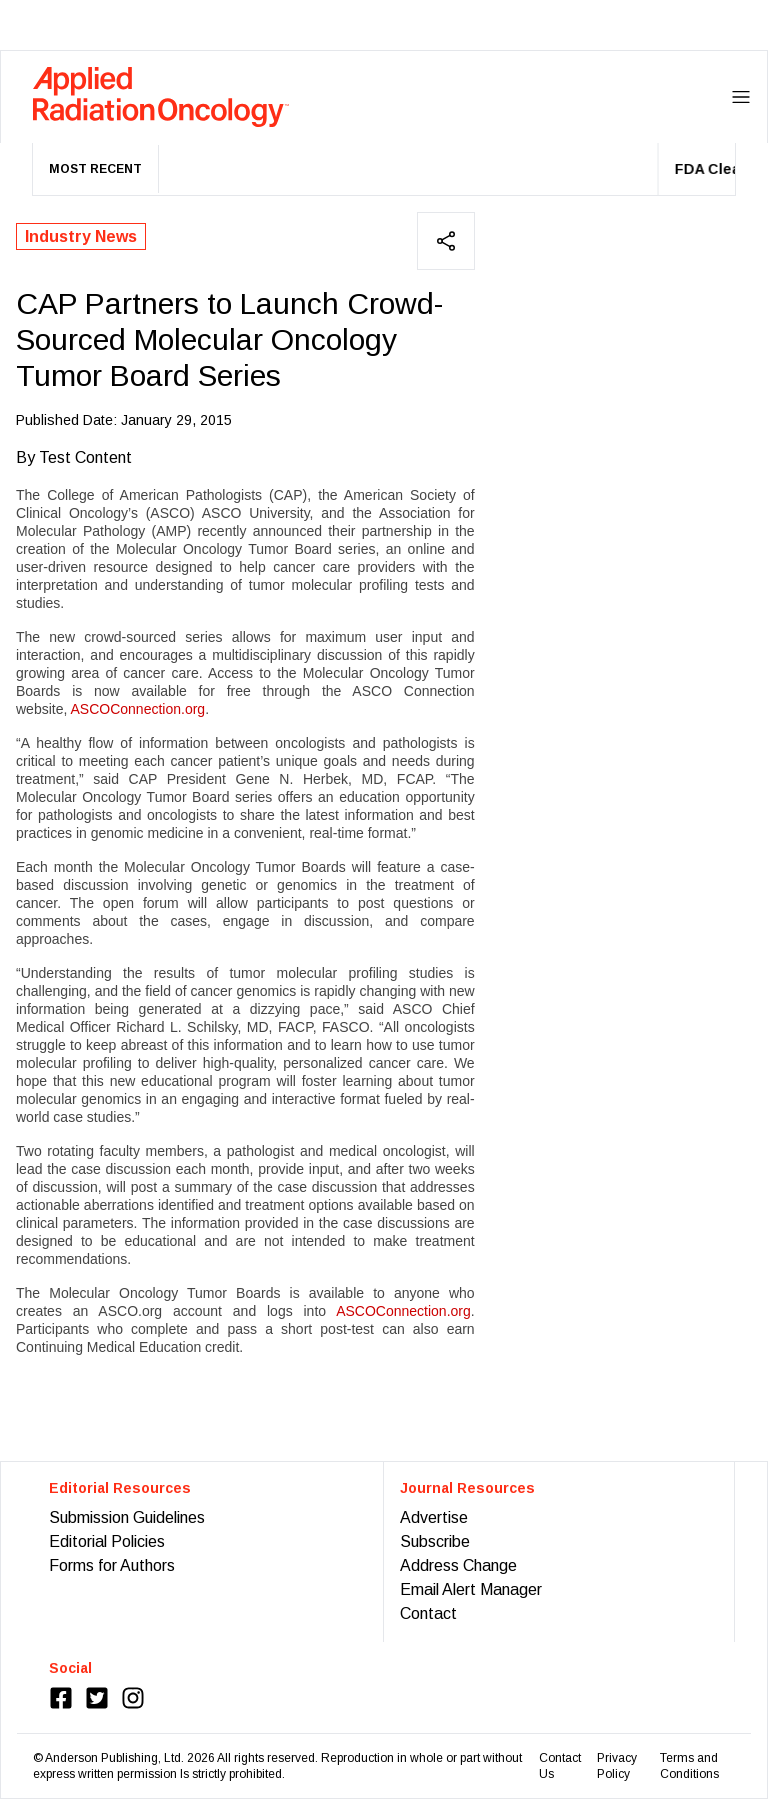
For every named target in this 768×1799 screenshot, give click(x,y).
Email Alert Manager (471, 1589)
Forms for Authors (112, 1565)
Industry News (81, 236)
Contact (428, 1613)
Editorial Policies (107, 1541)
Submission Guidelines (127, 1517)
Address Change (458, 1565)
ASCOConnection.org (137, 709)
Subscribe (435, 1541)
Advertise (434, 1517)
